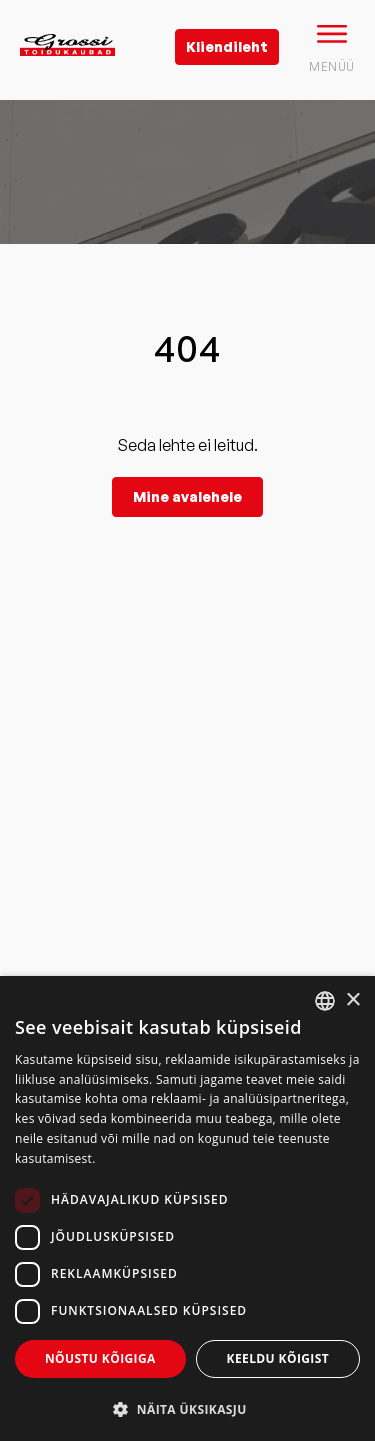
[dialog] (187, 1208)
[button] (187, 1408)
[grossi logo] (67, 76)
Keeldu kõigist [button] (278, 1358)
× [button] (352, 1000)
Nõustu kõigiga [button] (100, 1358)
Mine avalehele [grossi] (187, 496)
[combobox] (325, 1001)
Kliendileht (227, 46)
